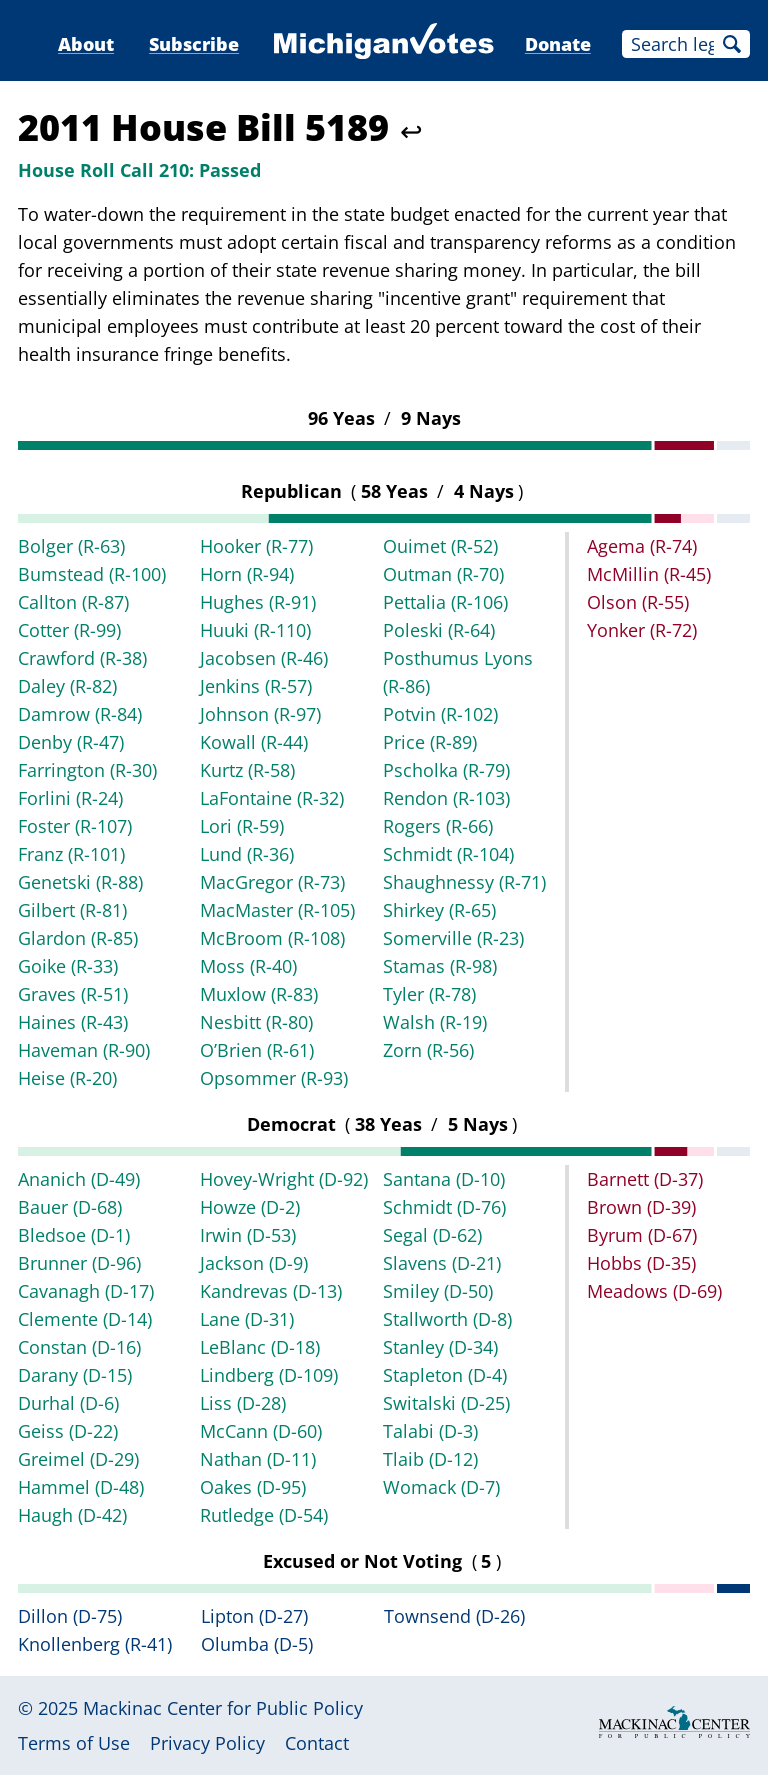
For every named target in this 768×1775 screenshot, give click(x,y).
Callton (73, 602)
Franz (71, 854)
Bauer (70, 1207)
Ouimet (440, 546)
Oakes (253, 1487)
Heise (67, 1078)
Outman (443, 574)
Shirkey (439, 910)
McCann (261, 1431)
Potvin (440, 714)
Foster (75, 826)
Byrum (642, 1235)
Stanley (440, 1347)
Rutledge (264, 1515)
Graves (73, 994)
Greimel (78, 1459)
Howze (250, 1207)
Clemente (85, 1319)
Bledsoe (74, 1235)
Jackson (254, 1263)
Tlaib (430, 1459)
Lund (247, 854)
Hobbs (641, 1263)
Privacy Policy (207, 1743)
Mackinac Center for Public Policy (223, 1708)
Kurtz (247, 770)
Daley (67, 686)
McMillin (649, 574)
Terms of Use (74, 1743)
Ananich (79, 1179)
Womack (441, 1487)
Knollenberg (95, 1644)
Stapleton (445, 1375)
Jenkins (256, 686)
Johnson (260, 714)
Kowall (254, 742)
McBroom (272, 938)
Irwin (248, 1235)
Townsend (454, 1616)
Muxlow (259, 994)
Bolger (71, 546)
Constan (79, 1347)
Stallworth (447, 1319)
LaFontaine (272, 798)
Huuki (255, 630)
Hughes (258, 602)
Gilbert (72, 910)
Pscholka (446, 770)
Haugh (72, 1515)
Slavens (442, 1263)
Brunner (79, 1263)
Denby (71, 742)
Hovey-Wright (284, 1179)
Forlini (70, 798)
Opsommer (274, 1078)
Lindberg (269, 1375)
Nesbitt (256, 1022)
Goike (68, 966)
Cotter (69, 630)
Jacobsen (264, 658)
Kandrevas (271, 1291)
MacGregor (272, 882)
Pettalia (445, 602)
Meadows (654, 1291)
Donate (558, 44)
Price (430, 742)
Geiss (68, 1431)
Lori (242, 826)
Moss (248, 966)
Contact (317, 1743)
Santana (444, 1179)
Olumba (257, 1644)
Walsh (435, 1022)
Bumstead (92, 574)
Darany (75, 1375)
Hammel (81, 1487)
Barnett (645, 1179)
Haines (73, 1022)
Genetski (80, 882)
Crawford (82, 658)
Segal (432, 1235)
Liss (243, 1403)
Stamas (440, 966)
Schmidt (448, 854)
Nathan (258, 1459)
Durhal (68, 1403)
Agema (642, 546)
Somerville (453, 938)
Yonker (642, 630)
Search (732, 44)
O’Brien (257, 1050)
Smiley (438, 1291)
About (86, 44)
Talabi (430, 1431)
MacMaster (277, 910)
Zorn (428, 1050)
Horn (247, 574)
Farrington (87, 770)
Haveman (84, 1050)
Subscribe (194, 44)
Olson (638, 602)
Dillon (70, 1616)
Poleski (439, 630)
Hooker (256, 546)
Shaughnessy (464, 882)
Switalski (446, 1403)
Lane (247, 1319)
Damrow (80, 714)
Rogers (438, 826)
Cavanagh (86, 1291)
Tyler (429, 994)
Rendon (446, 798)
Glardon (78, 938)
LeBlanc (260, 1347)
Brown (641, 1207)
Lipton (254, 1616)
